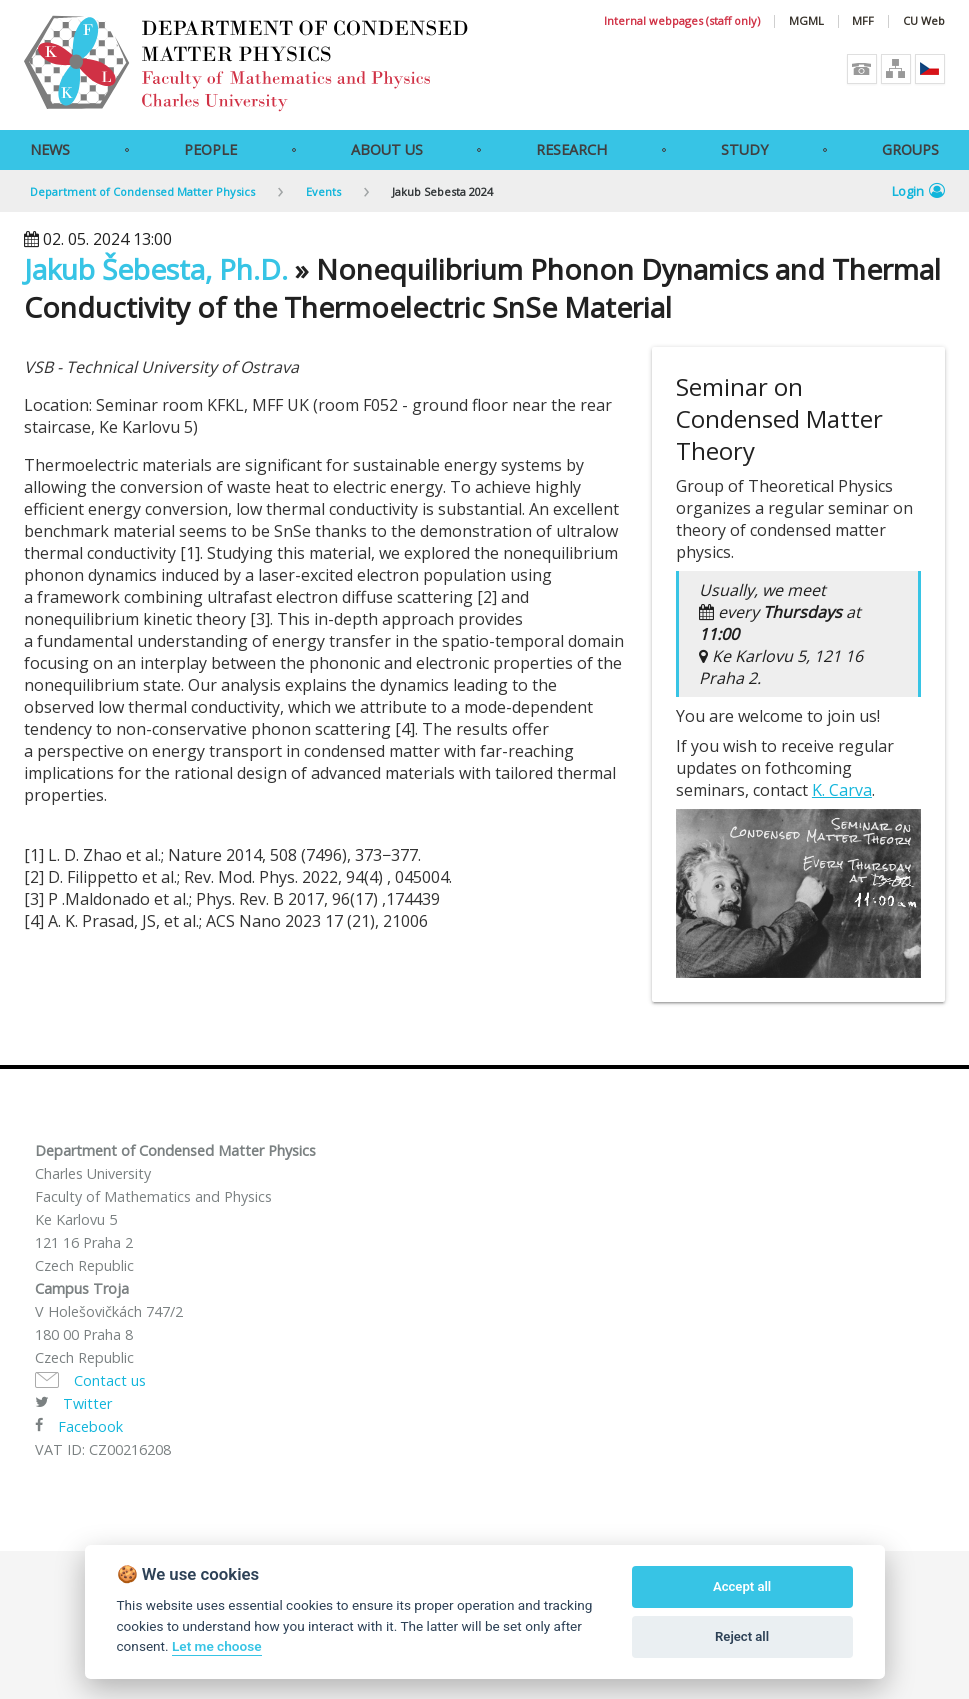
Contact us (110, 1380)
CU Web (924, 21)
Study (744, 149)
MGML (806, 21)
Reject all (742, 1636)
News (50, 149)
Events (323, 191)
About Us (387, 149)
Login (918, 191)
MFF (863, 21)
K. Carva (842, 790)
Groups (910, 149)
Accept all (742, 1586)
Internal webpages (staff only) (682, 21)
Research (571, 149)
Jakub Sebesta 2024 (442, 191)
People (210, 149)
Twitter (87, 1403)
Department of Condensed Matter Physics (142, 191)
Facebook (90, 1426)
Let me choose (216, 1646)
